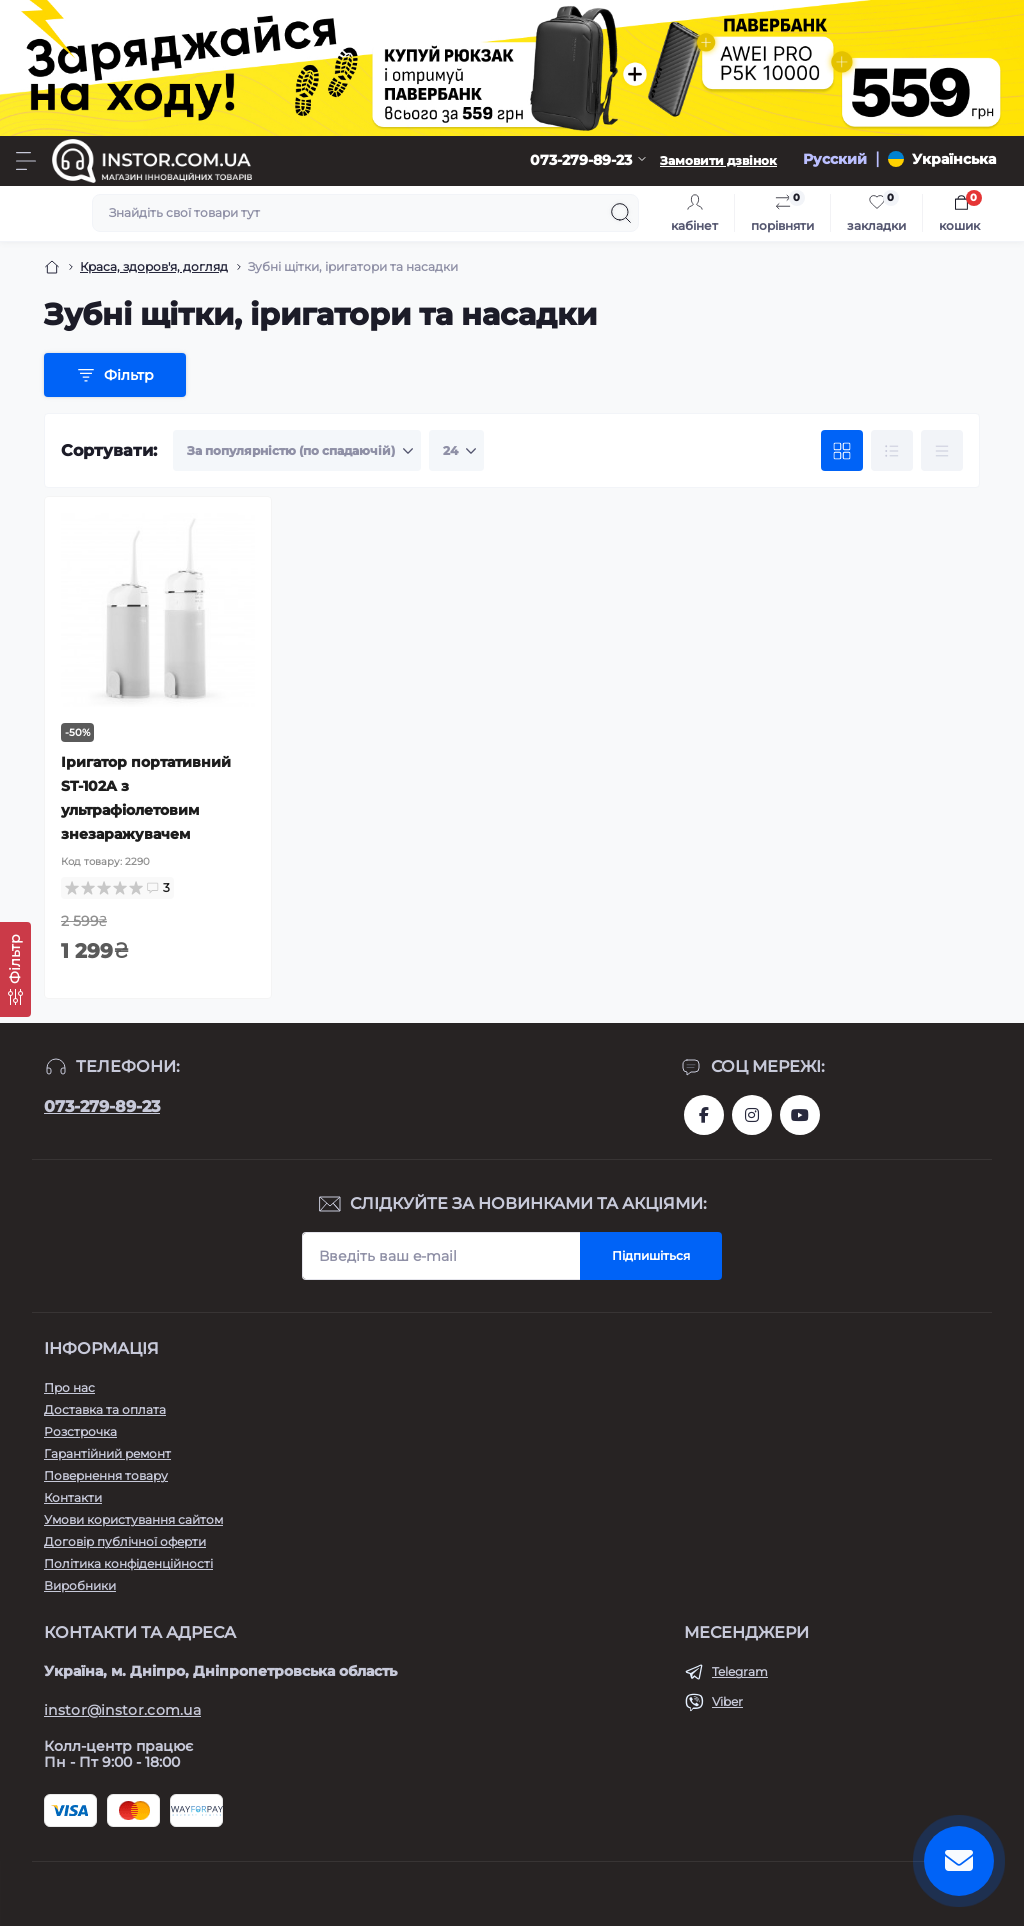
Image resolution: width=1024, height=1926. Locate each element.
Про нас (69, 1387)
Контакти (73, 1497)
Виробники (80, 1585)
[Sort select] (297, 451)
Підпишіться (651, 1255)
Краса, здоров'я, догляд (154, 266)
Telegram (740, 1671)
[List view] (892, 451)
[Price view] (942, 451)
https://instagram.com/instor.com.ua (752, 1115)
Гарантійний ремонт (107, 1453)
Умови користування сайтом (133, 1519)
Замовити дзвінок (718, 160)
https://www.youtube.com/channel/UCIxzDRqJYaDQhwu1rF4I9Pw (800, 1115)
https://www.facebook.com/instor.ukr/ (704, 1115)
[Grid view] (842, 451)
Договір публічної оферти (125, 1541)
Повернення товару (106, 1475)
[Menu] (26, 161)
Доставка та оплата (105, 1409)
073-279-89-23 (102, 1106)
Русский (835, 159)
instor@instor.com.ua (122, 1710)
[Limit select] (456, 451)
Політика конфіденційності (128, 1563)
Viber (727, 1701)
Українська (954, 159)
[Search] (621, 213)
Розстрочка (80, 1431)
